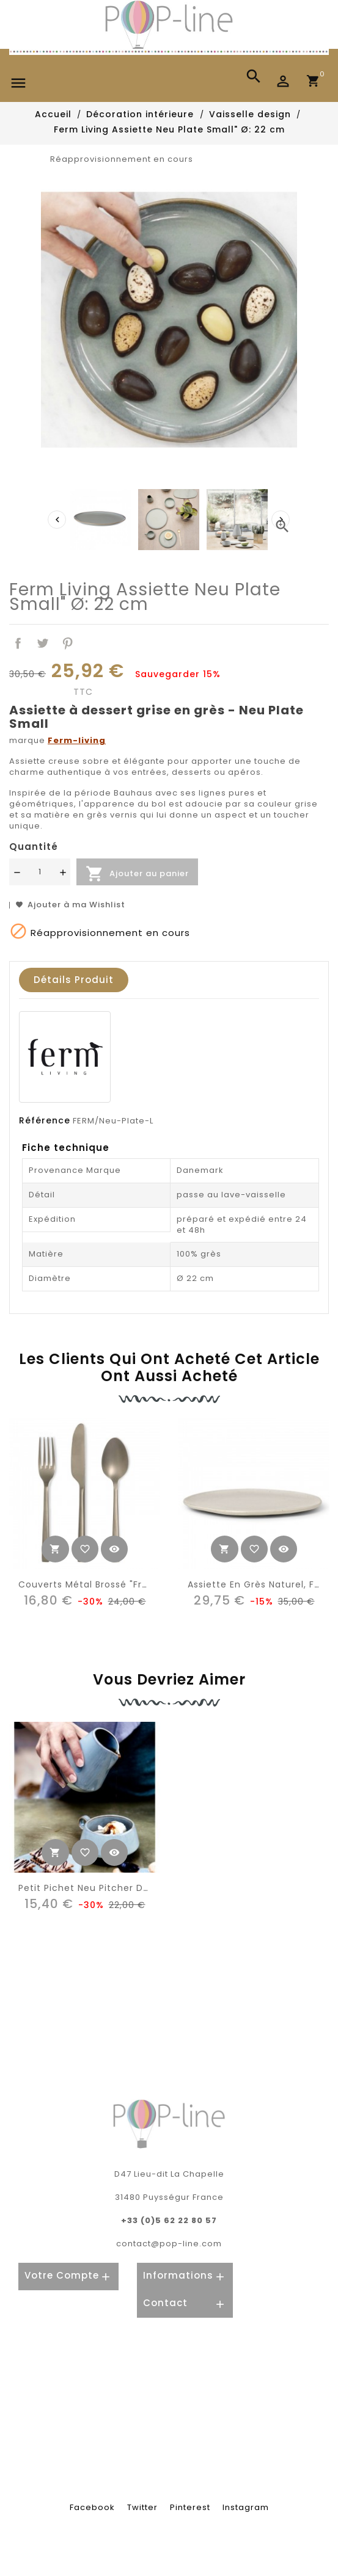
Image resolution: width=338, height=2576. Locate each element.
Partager (18, 643)
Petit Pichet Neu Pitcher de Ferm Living (112, 1888)
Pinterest (68, 643)
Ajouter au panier (137, 874)
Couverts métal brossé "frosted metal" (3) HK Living (142, 1584)
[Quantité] (39, 871)
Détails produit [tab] (74, 979)
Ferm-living (77, 740)
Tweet (43, 643)
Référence (44, 1120)
